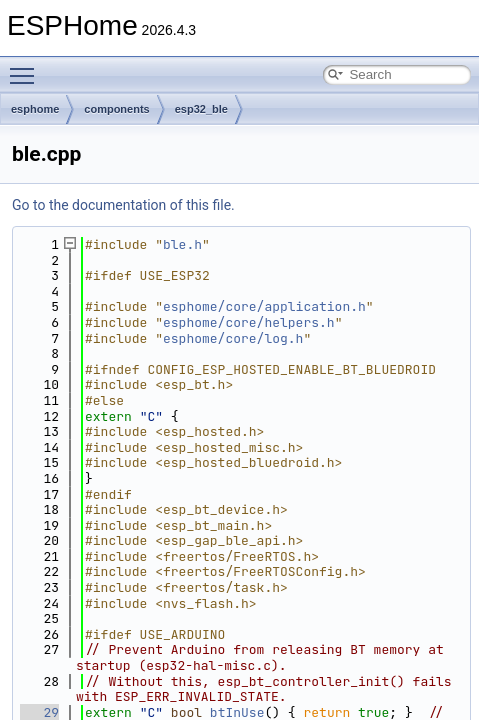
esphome (35, 109)
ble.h (182, 244)
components (116, 109)
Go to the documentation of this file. (123, 205)
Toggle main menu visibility (27, 67)
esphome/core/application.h (264, 306)
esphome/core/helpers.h (249, 322)
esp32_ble (201, 109)
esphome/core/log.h (233, 338)
